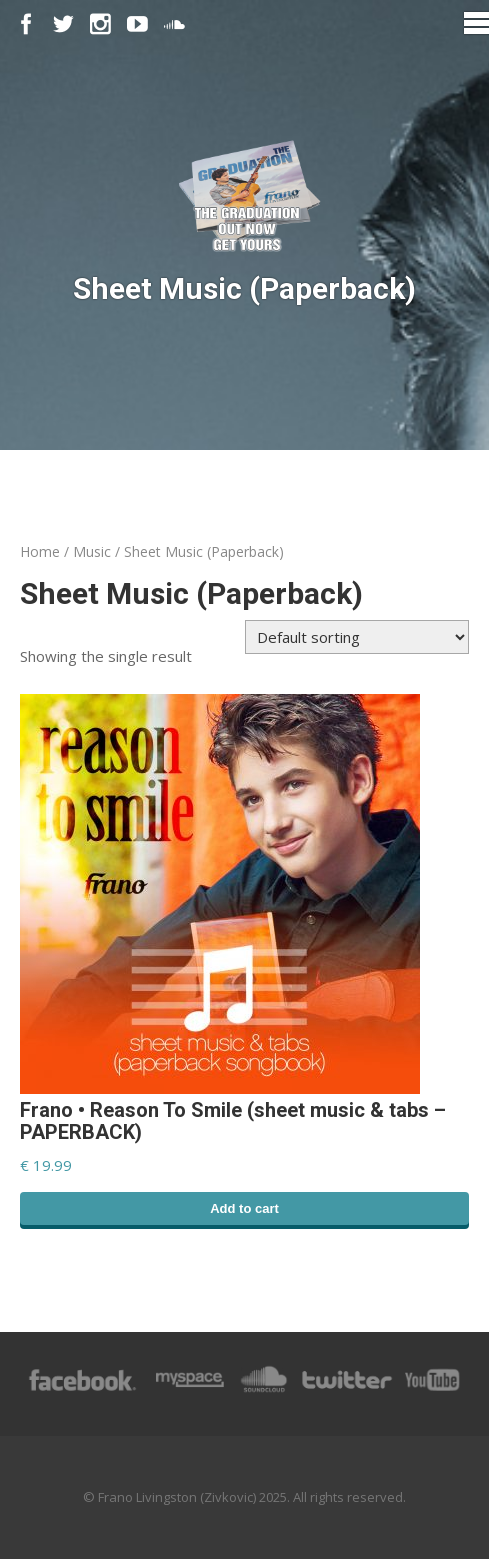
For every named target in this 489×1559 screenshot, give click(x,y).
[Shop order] (357, 637)
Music (92, 551)
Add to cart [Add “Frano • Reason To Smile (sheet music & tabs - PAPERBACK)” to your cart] (244, 1208)
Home (40, 551)
